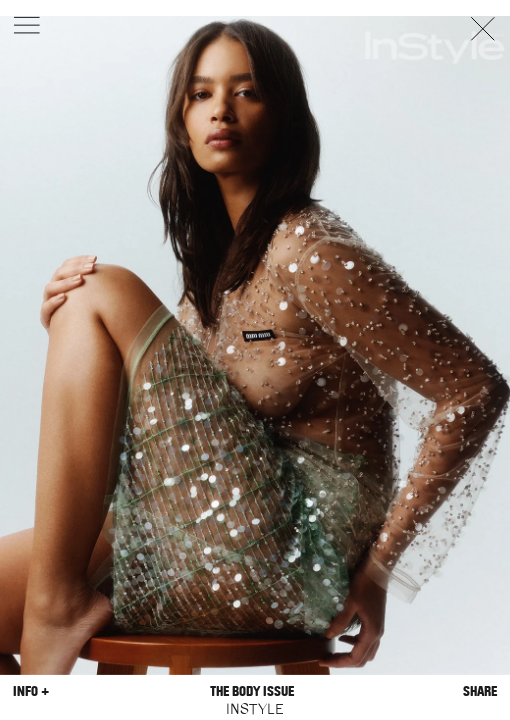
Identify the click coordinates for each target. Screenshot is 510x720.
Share (480, 691)
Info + (31, 691)
